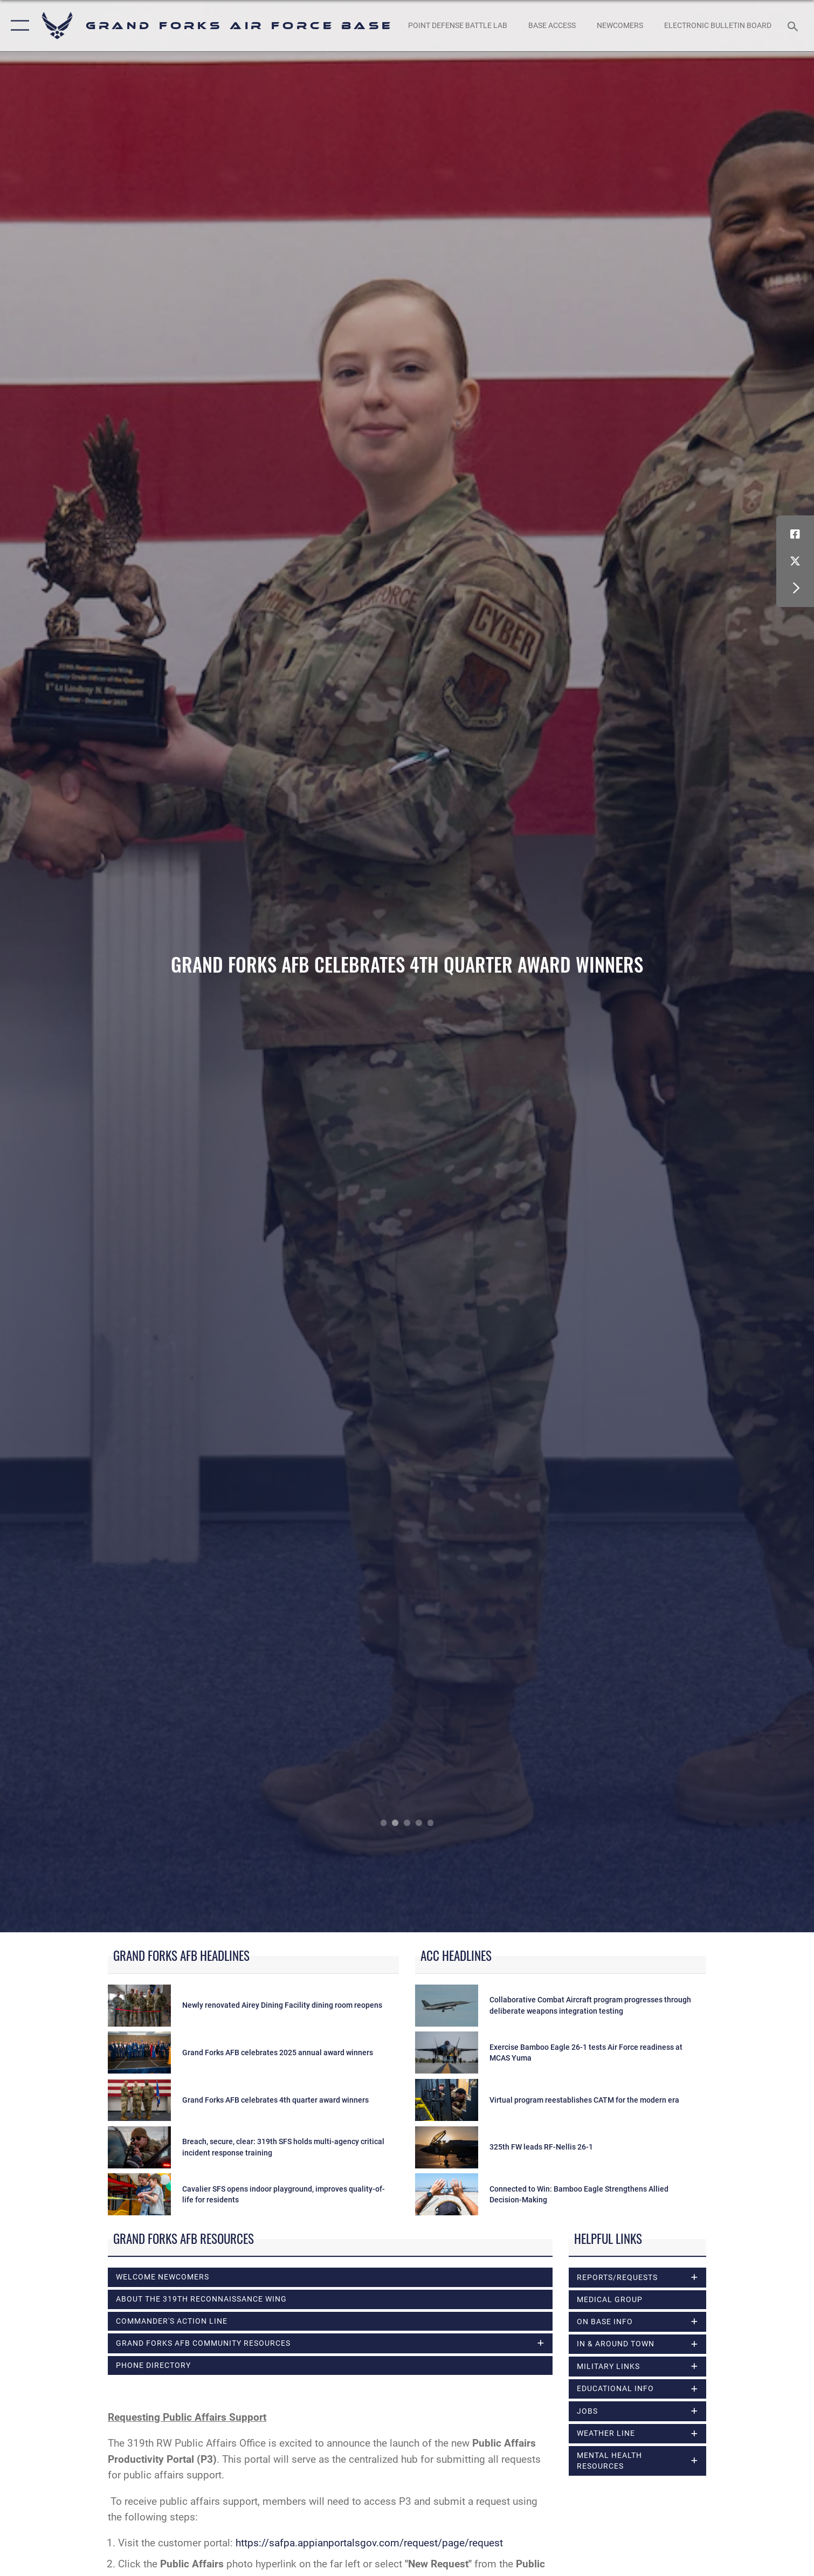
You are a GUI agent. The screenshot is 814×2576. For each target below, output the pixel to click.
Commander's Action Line (171, 2321)
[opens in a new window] (458, 25)
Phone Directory (153, 2365)
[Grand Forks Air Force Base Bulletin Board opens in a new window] (718, 25)
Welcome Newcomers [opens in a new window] (162, 2276)
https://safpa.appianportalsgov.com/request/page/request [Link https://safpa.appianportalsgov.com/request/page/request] (369, 2543)
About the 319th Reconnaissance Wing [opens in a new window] (201, 2299)
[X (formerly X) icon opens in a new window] (795, 561)
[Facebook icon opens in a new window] (795, 534)
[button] (17, 25)
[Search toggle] (793, 25)
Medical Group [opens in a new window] (610, 2299)
